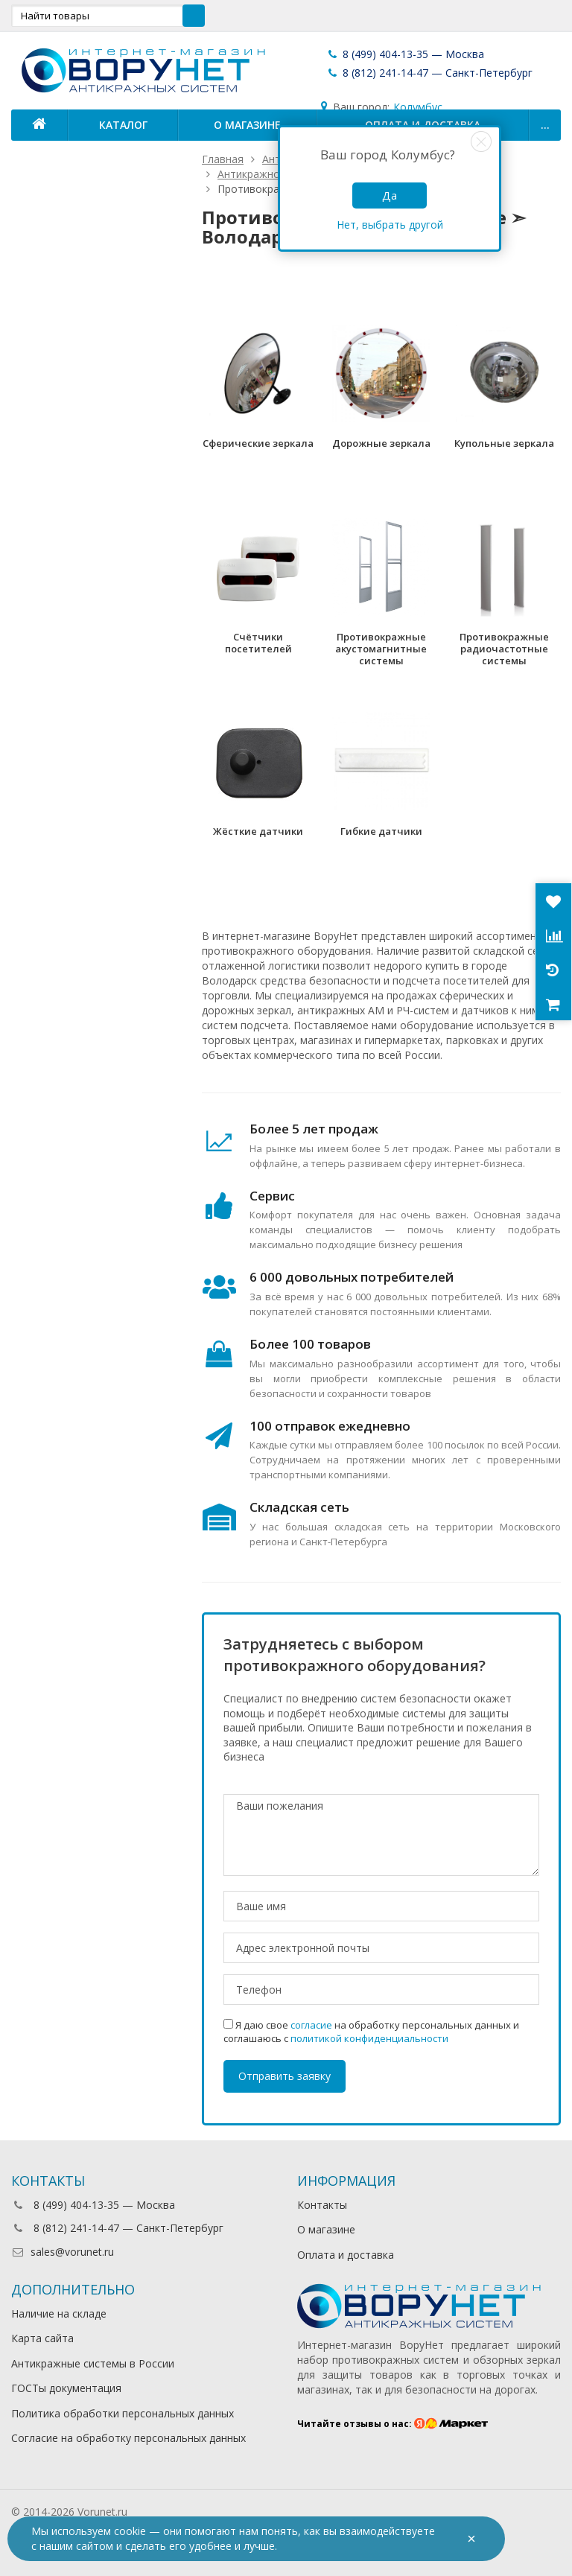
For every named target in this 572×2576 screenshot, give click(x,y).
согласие (311, 2025)
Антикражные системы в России (92, 2363)
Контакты (322, 2205)
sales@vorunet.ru (62, 2252)
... (545, 125)
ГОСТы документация (66, 2388)
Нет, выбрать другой (390, 224)
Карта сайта (42, 2338)
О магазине (247, 125)
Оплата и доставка (345, 2255)
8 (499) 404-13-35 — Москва (405, 54)
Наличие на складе (59, 2313)
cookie (130, 2531)
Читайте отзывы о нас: (393, 2423)
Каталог (123, 125)
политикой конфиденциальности (369, 2038)
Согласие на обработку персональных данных (128, 2438)
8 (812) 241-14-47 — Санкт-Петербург (429, 73)
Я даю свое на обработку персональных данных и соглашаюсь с (371, 2031)
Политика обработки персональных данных (122, 2413)
